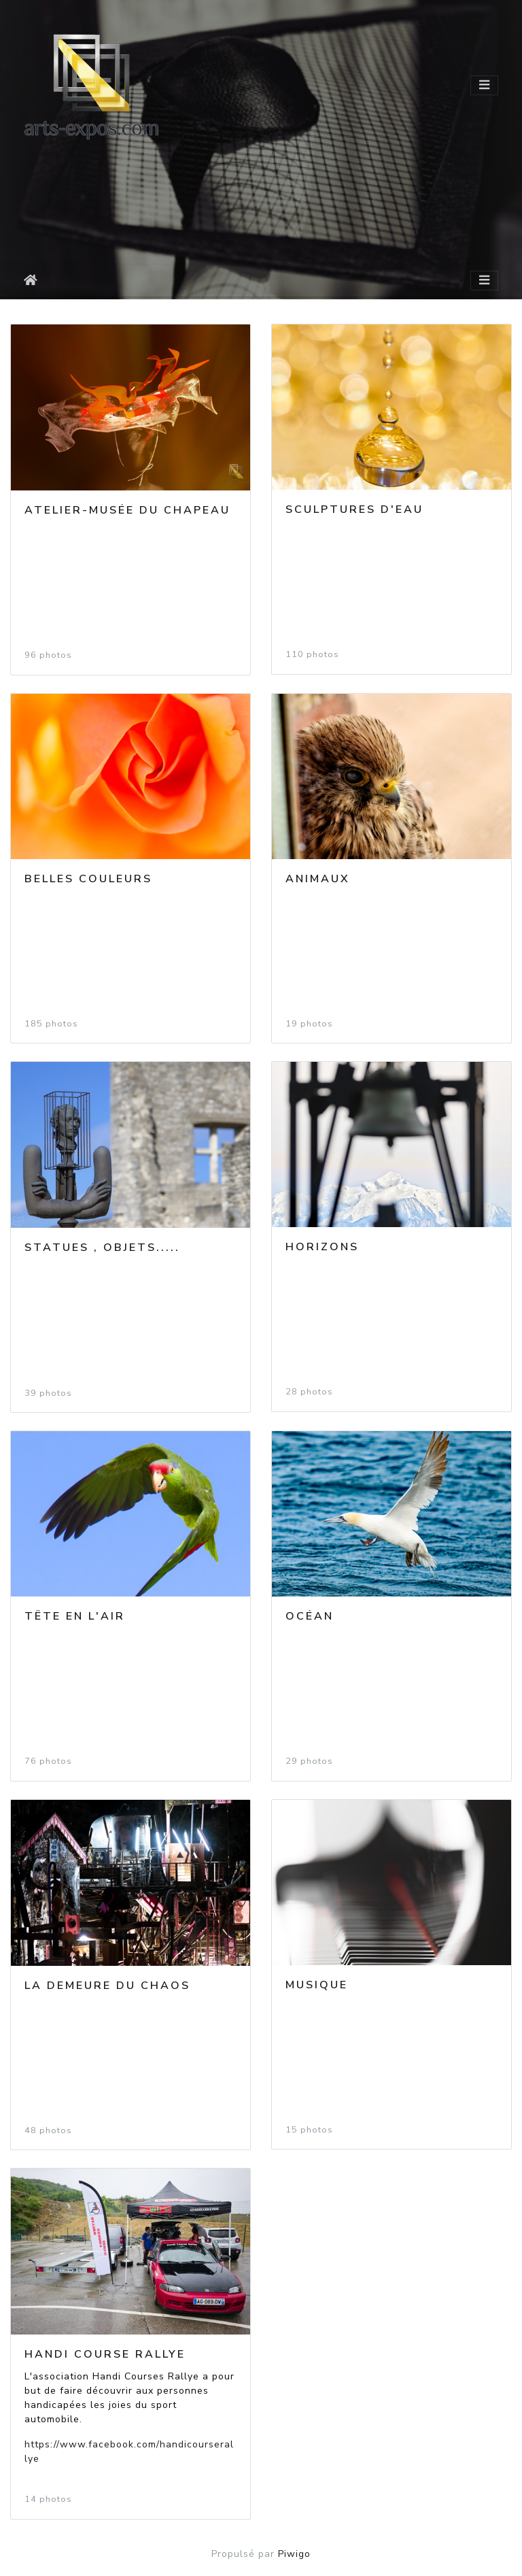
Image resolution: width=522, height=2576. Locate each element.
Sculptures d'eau (354, 509)
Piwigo (294, 2553)
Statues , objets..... (102, 1247)
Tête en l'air (74, 1616)
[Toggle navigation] (484, 85)
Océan (309, 1616)
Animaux (317, 878)
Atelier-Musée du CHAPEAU (127, 510)
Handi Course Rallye (105, 2354)
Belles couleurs (88, 878)
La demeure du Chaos (107, 1985)
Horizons (322, 1246)
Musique (316, 1984)
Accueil (33, 280)
